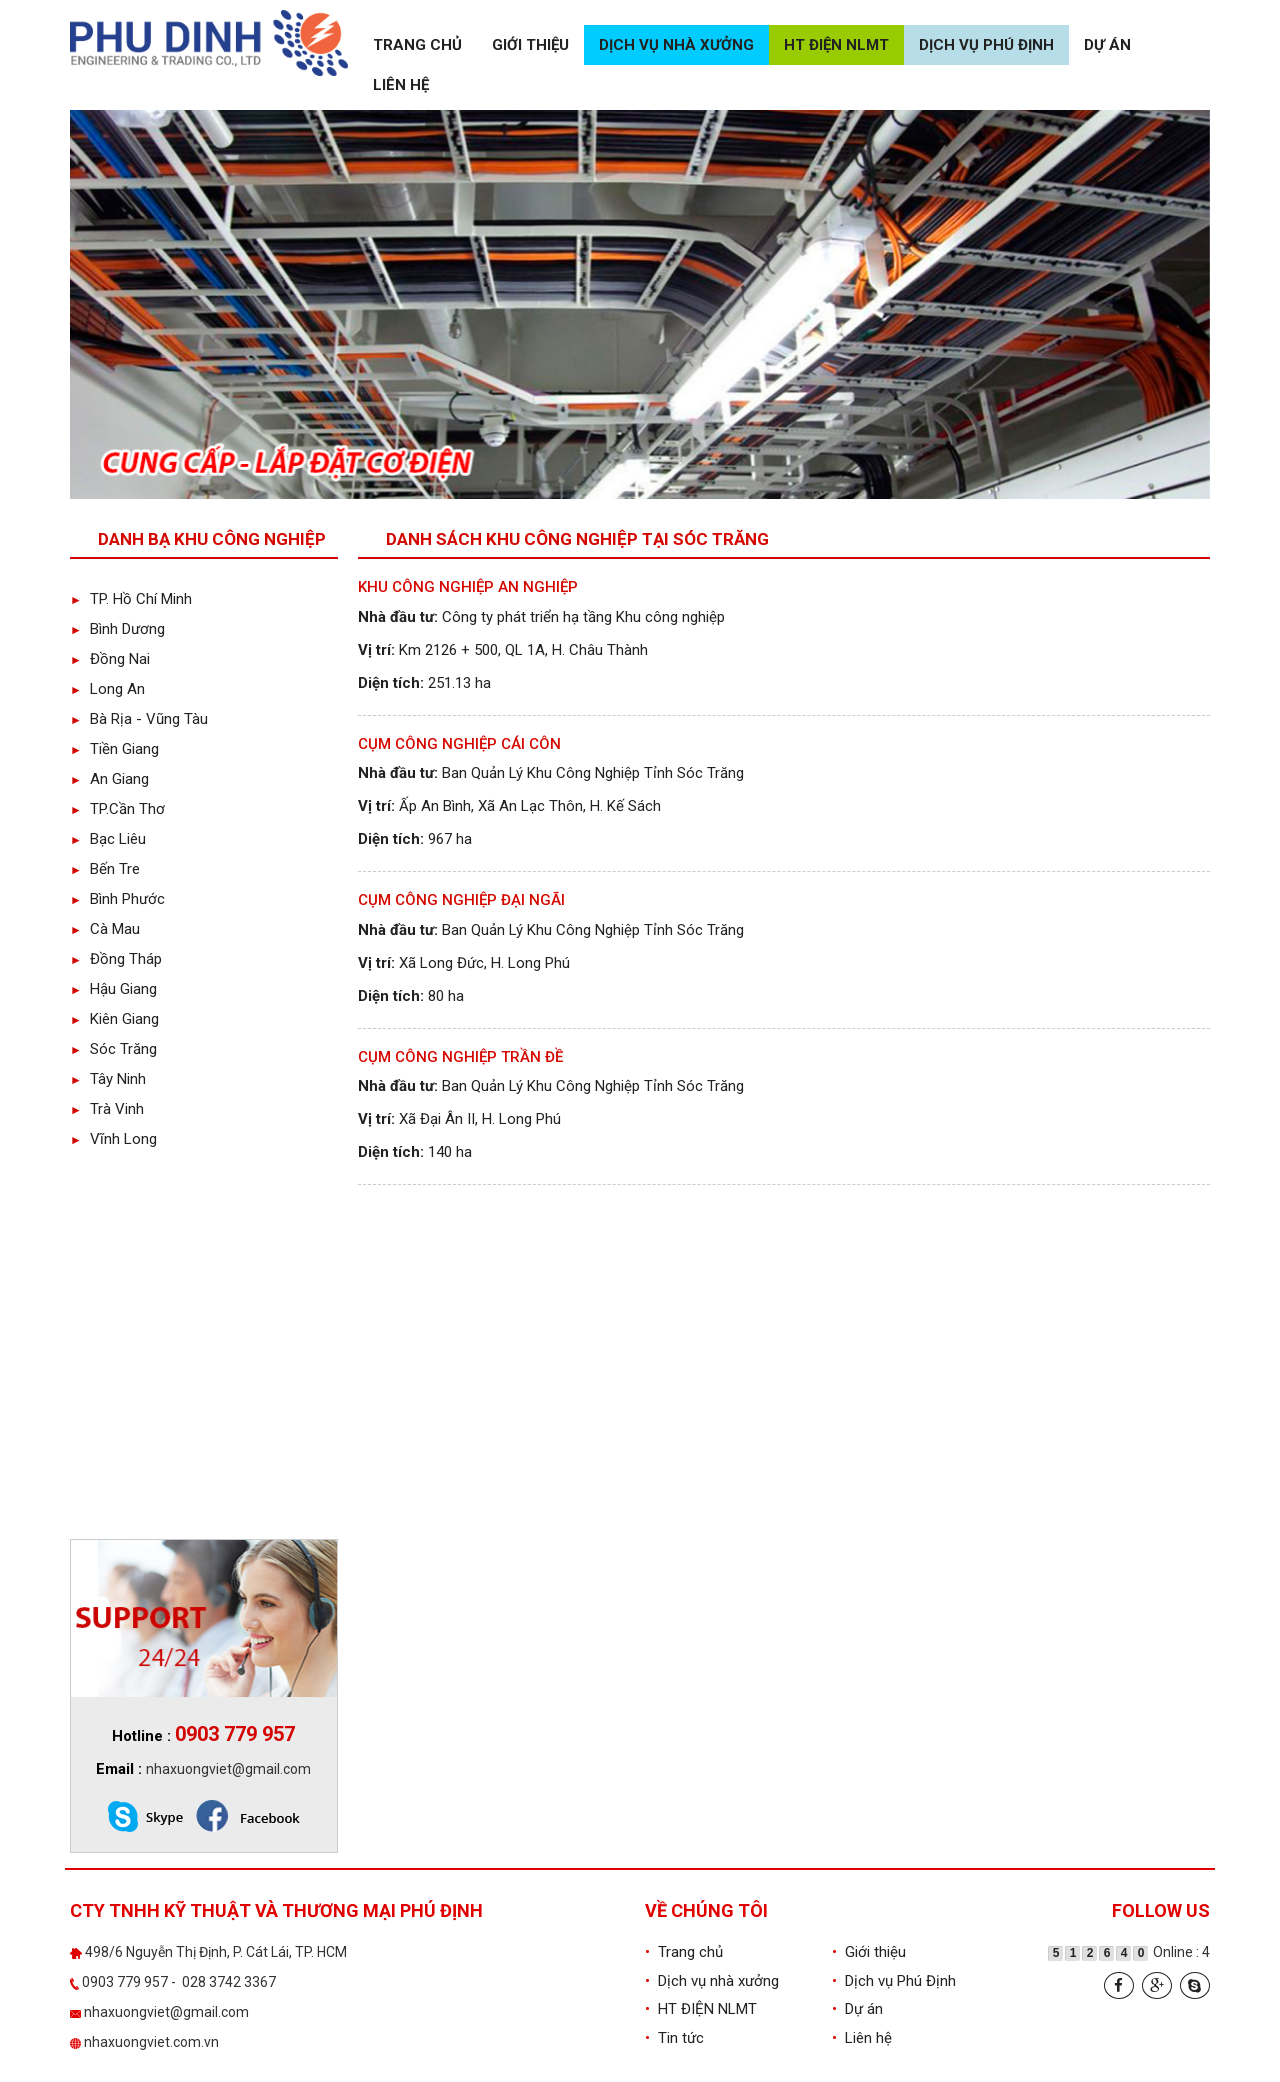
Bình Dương (117, 629)
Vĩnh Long (113, 1139)
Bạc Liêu (108, 839)
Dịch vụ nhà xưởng (676, 45)
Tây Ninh (108, 1079)
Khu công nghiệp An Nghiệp (468, 587)
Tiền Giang (114, 749)
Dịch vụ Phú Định (986, 45)
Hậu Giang (113, 989)
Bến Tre (105, 869)
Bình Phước (117, 899)
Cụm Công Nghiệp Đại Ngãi (461, 900)
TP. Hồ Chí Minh (131, 599)
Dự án (1107, 45)
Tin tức (674, 2038)
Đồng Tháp (116, 959)
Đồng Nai (110, 659)
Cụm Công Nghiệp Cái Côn (459, 744)
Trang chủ (417, 45)
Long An (107, 689)
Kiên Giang (114, 1019)
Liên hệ (401, 85)
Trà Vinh (107, 1109)
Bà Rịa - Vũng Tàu (139, 719)
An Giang (109, 779)
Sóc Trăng (113, 1049)
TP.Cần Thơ (117, 809)
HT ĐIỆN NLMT (836, 45)
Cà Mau (105, 929)
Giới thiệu (530, 45)
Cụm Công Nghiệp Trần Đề (460, 1057)
